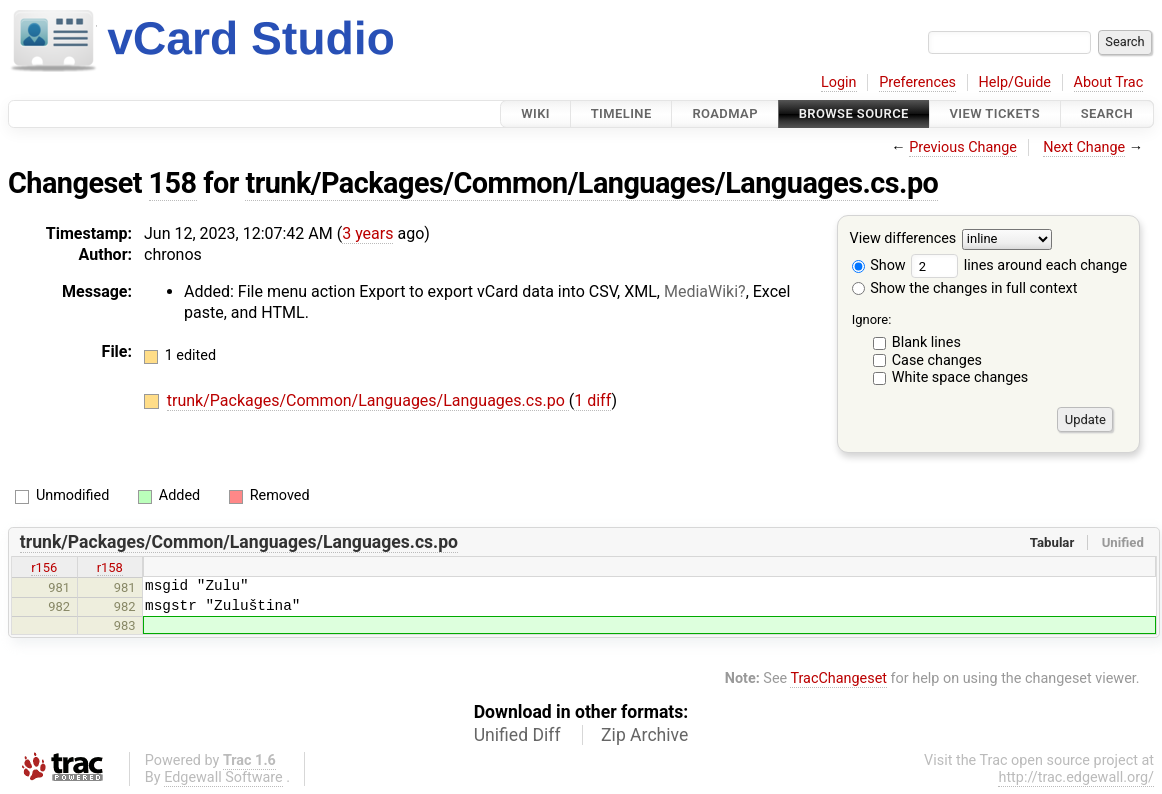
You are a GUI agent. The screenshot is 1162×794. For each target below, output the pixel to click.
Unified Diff (517, 735)
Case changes (937, 360)
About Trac (1109, 82)
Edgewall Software (223, 777)
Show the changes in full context (965, 288)
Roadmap (725, 113)
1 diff (592, 400)
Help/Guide (1015, 82)
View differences (903, 239)
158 (173, 183)
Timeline (621, 113)
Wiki (535, 113)
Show (879, 265)
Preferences (917, 82)
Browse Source (854, 113)
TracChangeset (838, 678)
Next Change (1084, 147)
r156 (44, 567)
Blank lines (926, 342)
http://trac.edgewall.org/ (1076, 777)
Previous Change (963, 147)
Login (839, 82)
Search (1107, 113)
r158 (110, 567)
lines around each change (1019, 265)
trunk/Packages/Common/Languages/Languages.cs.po (591, 183)
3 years (367, 233)
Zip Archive (644, 735)
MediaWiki (701, 291)
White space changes (960, 377)
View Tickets (995, 113)
